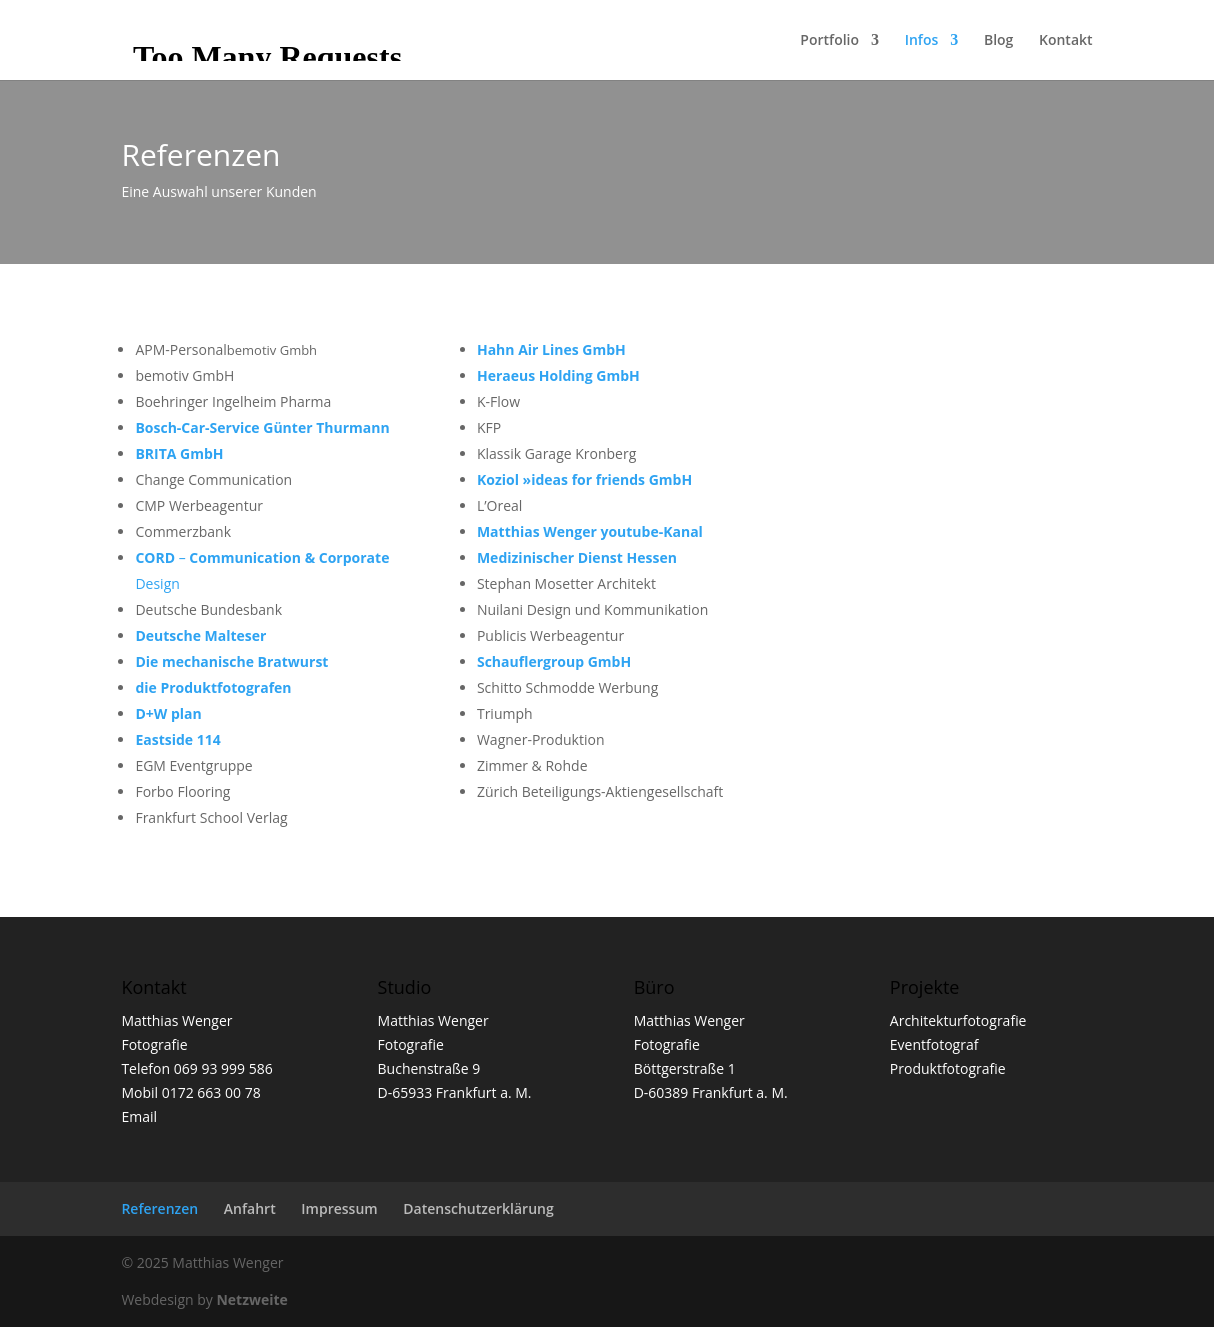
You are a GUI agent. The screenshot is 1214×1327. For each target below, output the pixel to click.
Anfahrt (250, 1208)
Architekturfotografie (958, 1020)
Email (139, 1116)
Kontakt (1066, 41)
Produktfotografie (948, 1068)
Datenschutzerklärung (478, 1208)
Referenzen (159, 1208)
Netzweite (251, 1299)
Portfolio (829, 41)
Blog (998, 41)
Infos (922, 41)
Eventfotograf (934, 1044)
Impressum (339, 1208)
